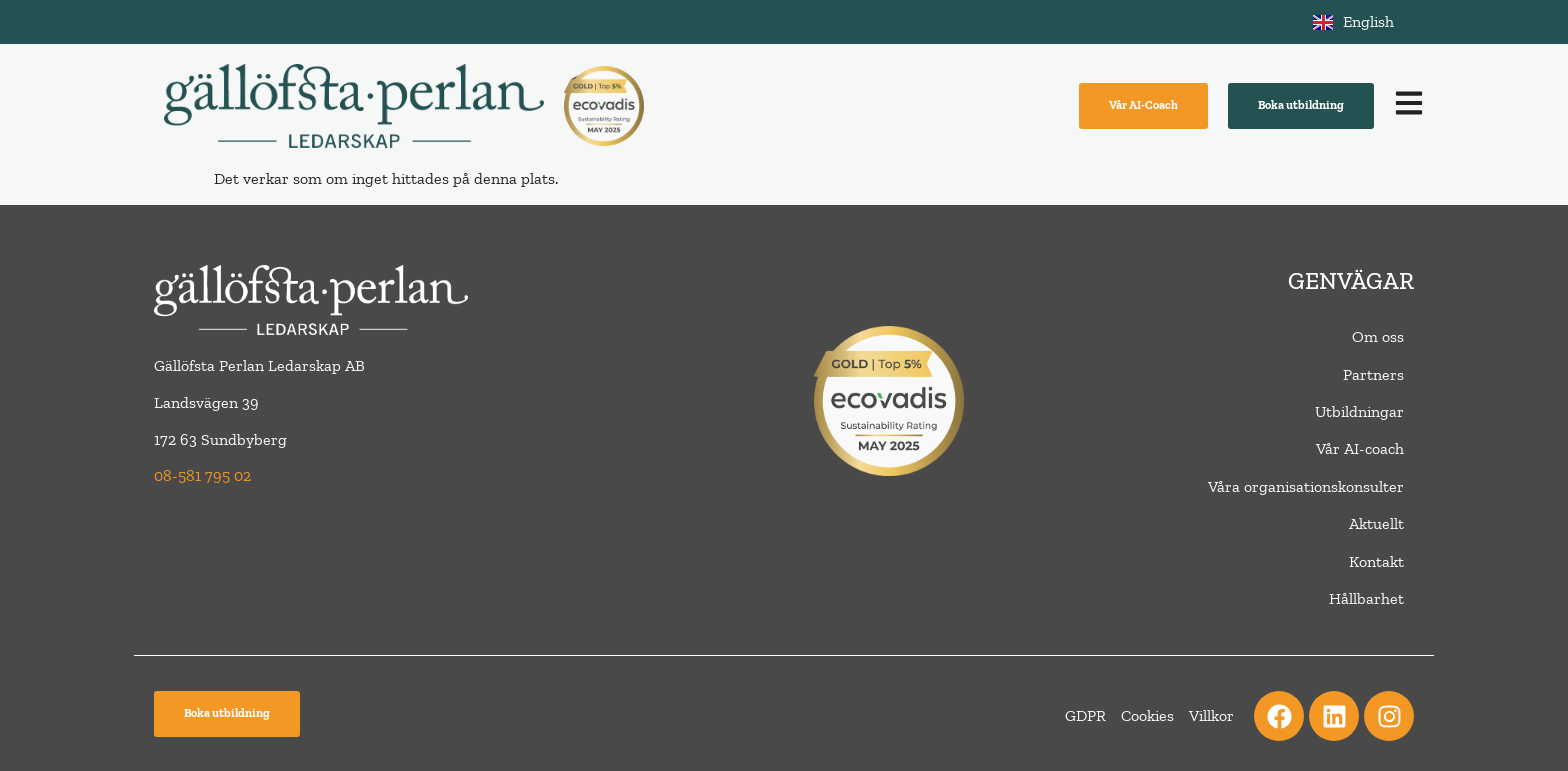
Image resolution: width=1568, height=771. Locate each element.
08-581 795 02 (202, 475)
